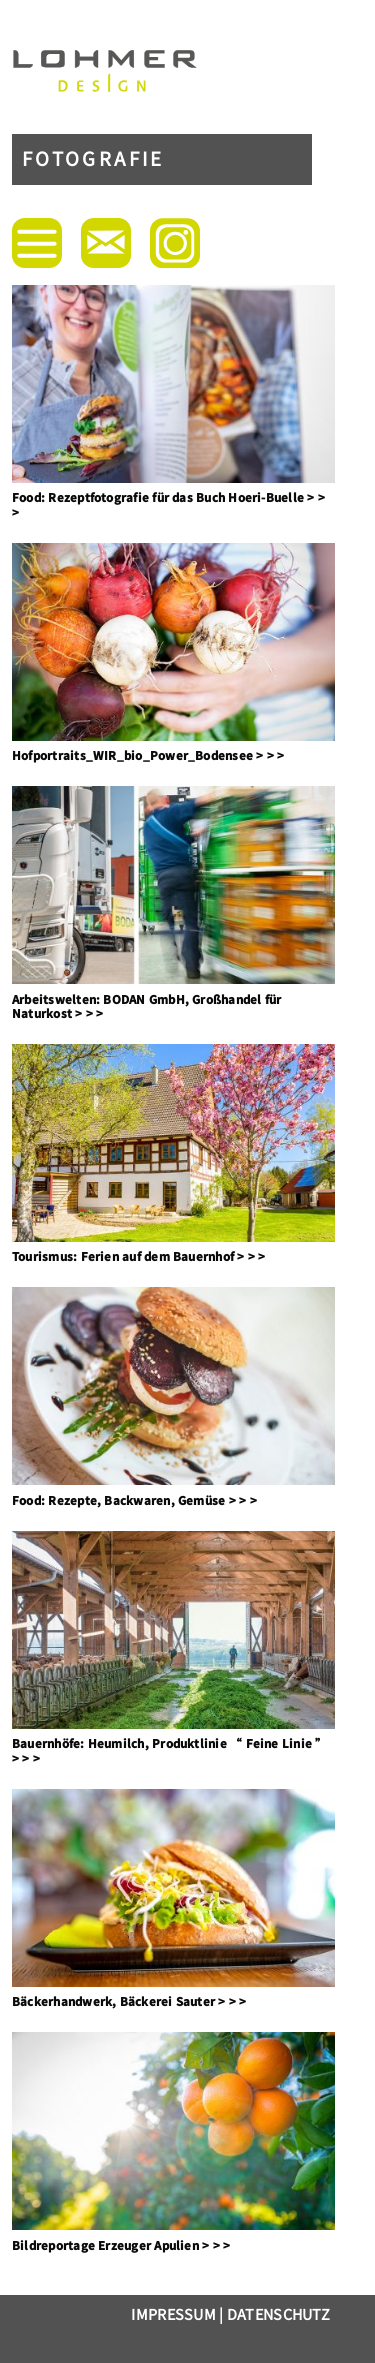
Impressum (173, 2313)
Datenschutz (278, 2313)
